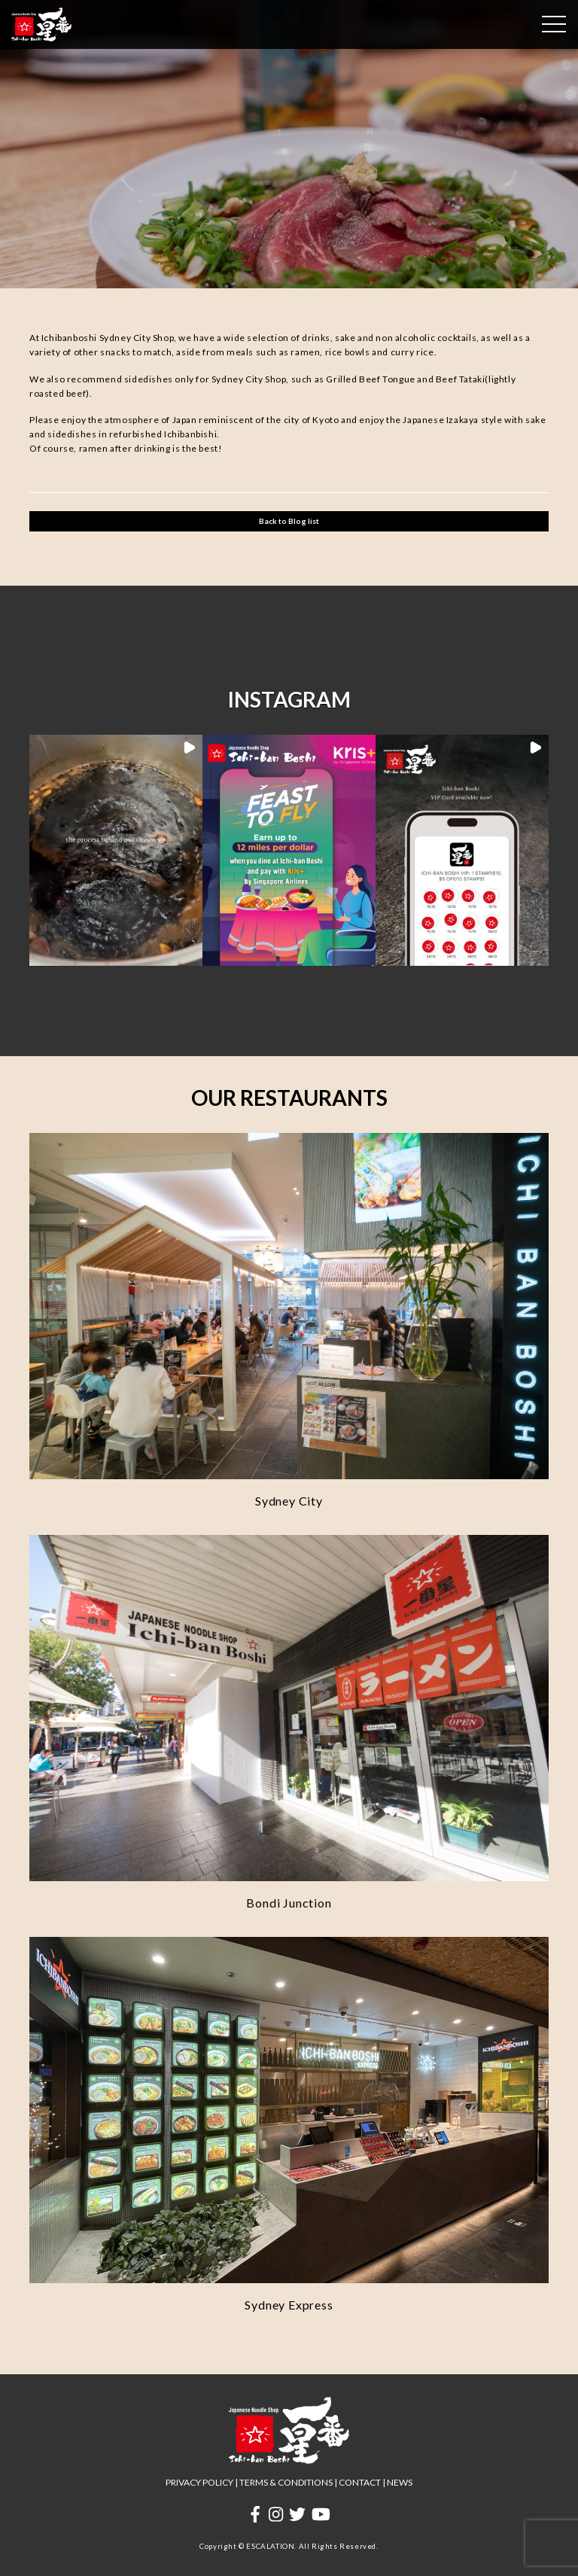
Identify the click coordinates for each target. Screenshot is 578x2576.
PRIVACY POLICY (199, 2482)
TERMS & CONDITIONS (286, 2482)
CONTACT (360, 2482)
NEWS (399, 2482)
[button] (115, 850)
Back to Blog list (289, 520)
